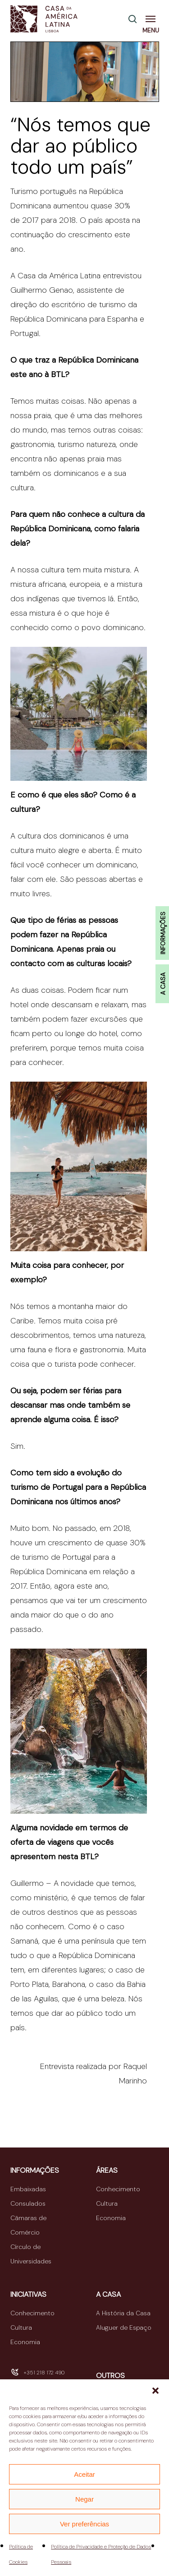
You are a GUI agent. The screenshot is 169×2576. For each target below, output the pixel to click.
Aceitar (84, 2474)
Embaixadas (28, 2189)
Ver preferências (84, 2524)
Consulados (28, 2203)
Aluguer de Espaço (123, 2327)
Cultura (107, 2203)
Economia (111, 2218)
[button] (155, 2390)
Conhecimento (118, 2189)
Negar (84, 2499)
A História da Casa (123, 2313)
